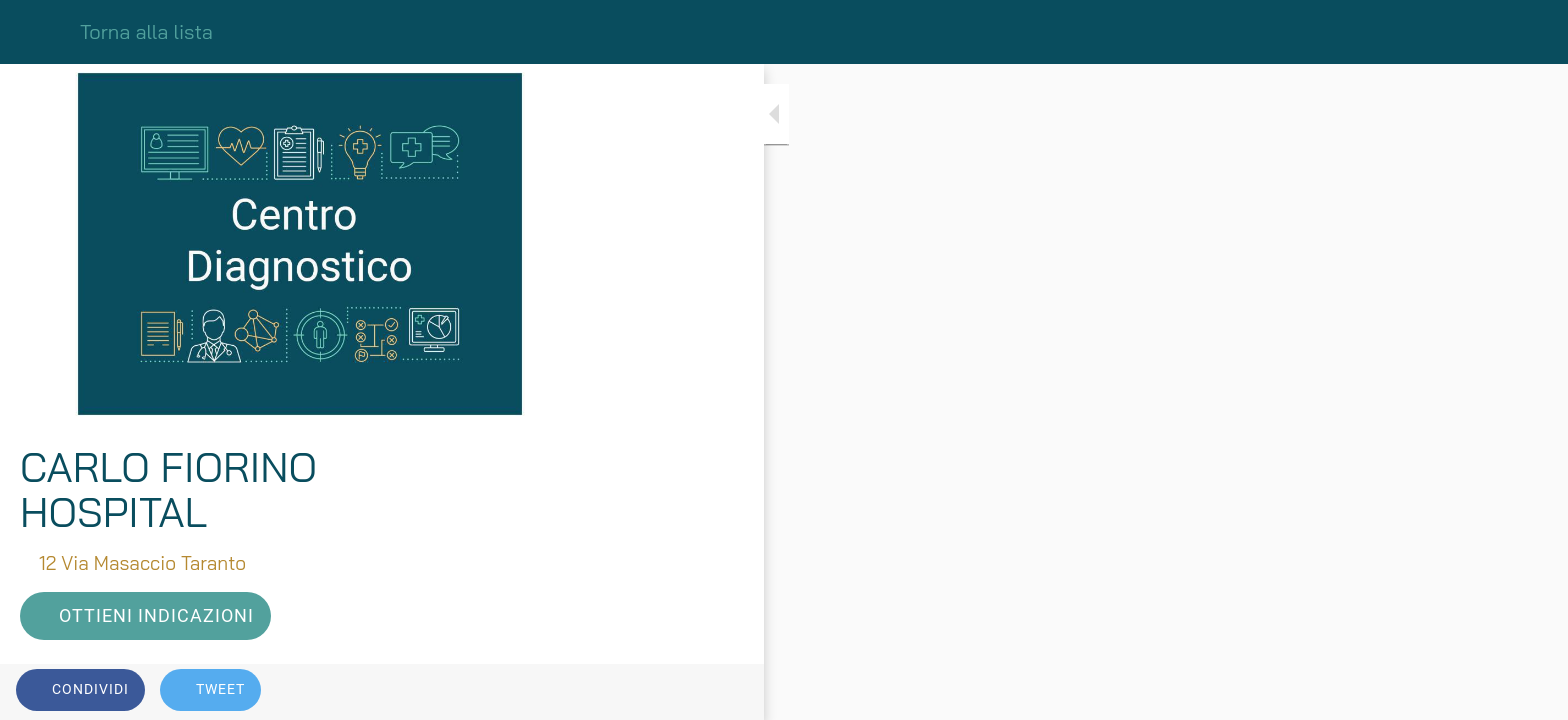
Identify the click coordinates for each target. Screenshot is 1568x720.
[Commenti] (560, 692)
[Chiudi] (40, 32)
